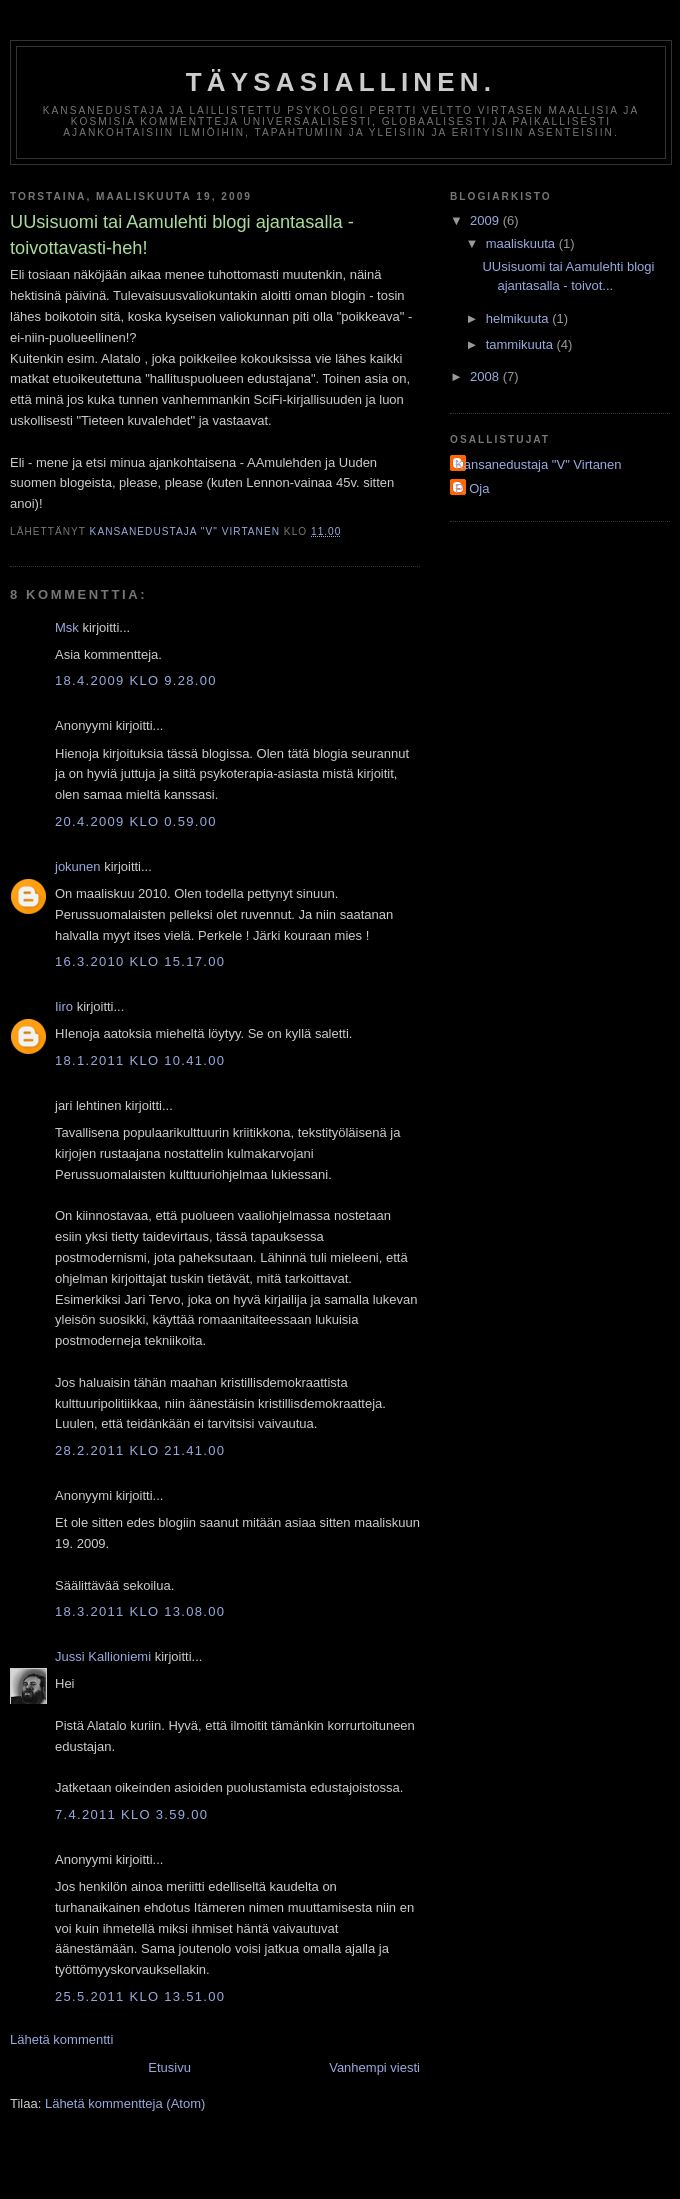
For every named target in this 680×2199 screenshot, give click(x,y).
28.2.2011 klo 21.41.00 (140, 1450)
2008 (486, 376)
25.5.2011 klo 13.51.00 (140, 1996)
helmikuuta (519, 318)
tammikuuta (521, 344)
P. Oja (472, 488)
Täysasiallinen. (341, 82)
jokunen (78, 866)
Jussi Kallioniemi (103, 1656)
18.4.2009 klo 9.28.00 (136, 680)
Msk (67, 627)
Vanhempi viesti (374, 2067)
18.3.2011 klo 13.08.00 (140, 1611)
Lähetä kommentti (61, 2039)
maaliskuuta (522, 243)
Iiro (64, 1006)
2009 (486, 220)
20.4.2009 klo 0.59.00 (136, 821)
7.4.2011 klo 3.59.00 (131, 1814)
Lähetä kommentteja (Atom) (125, 2103)
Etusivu (169, 2067)
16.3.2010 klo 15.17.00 (140, 961)
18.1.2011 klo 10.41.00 (140, 1060)
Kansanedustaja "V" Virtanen (538, 464)
